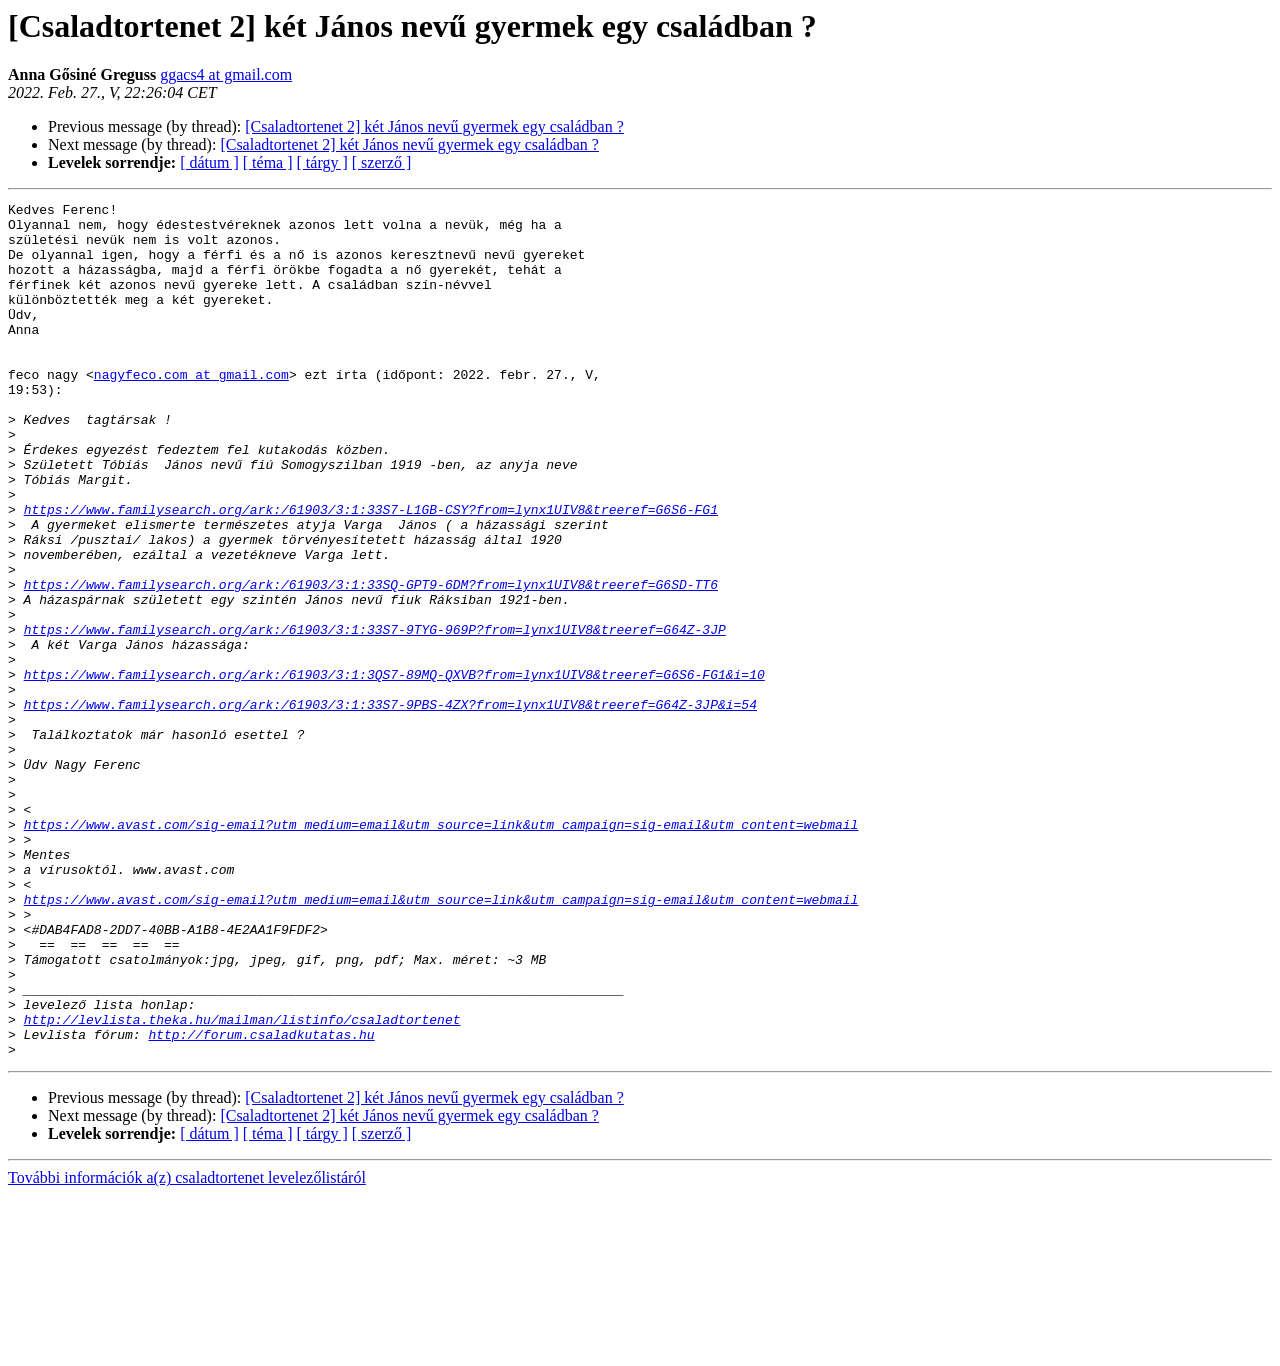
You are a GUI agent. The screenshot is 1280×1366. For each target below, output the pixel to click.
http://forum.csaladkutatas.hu (261, 1202)
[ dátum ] (209, 162)
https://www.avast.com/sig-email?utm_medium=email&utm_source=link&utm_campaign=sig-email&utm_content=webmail (441, 950)
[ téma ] (268, 162)
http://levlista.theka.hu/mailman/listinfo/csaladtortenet (242, 1184)
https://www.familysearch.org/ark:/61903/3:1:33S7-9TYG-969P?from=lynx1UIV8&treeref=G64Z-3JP (375, 716)
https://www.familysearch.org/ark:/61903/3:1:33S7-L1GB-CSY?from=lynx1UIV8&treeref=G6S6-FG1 (371, 572)
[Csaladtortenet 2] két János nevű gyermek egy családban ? (434, 126)
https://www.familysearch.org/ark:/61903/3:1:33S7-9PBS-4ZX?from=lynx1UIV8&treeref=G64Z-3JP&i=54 (390, 806)
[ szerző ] (382, 162)
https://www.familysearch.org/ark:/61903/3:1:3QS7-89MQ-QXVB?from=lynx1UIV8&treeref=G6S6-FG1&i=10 (394, 770)
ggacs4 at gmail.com (226, 74)
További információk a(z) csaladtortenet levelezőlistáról (187, 1348)
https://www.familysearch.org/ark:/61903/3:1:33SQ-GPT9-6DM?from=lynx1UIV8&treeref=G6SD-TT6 (371, 662)
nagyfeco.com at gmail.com (191, 410)
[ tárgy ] (322, 162)
